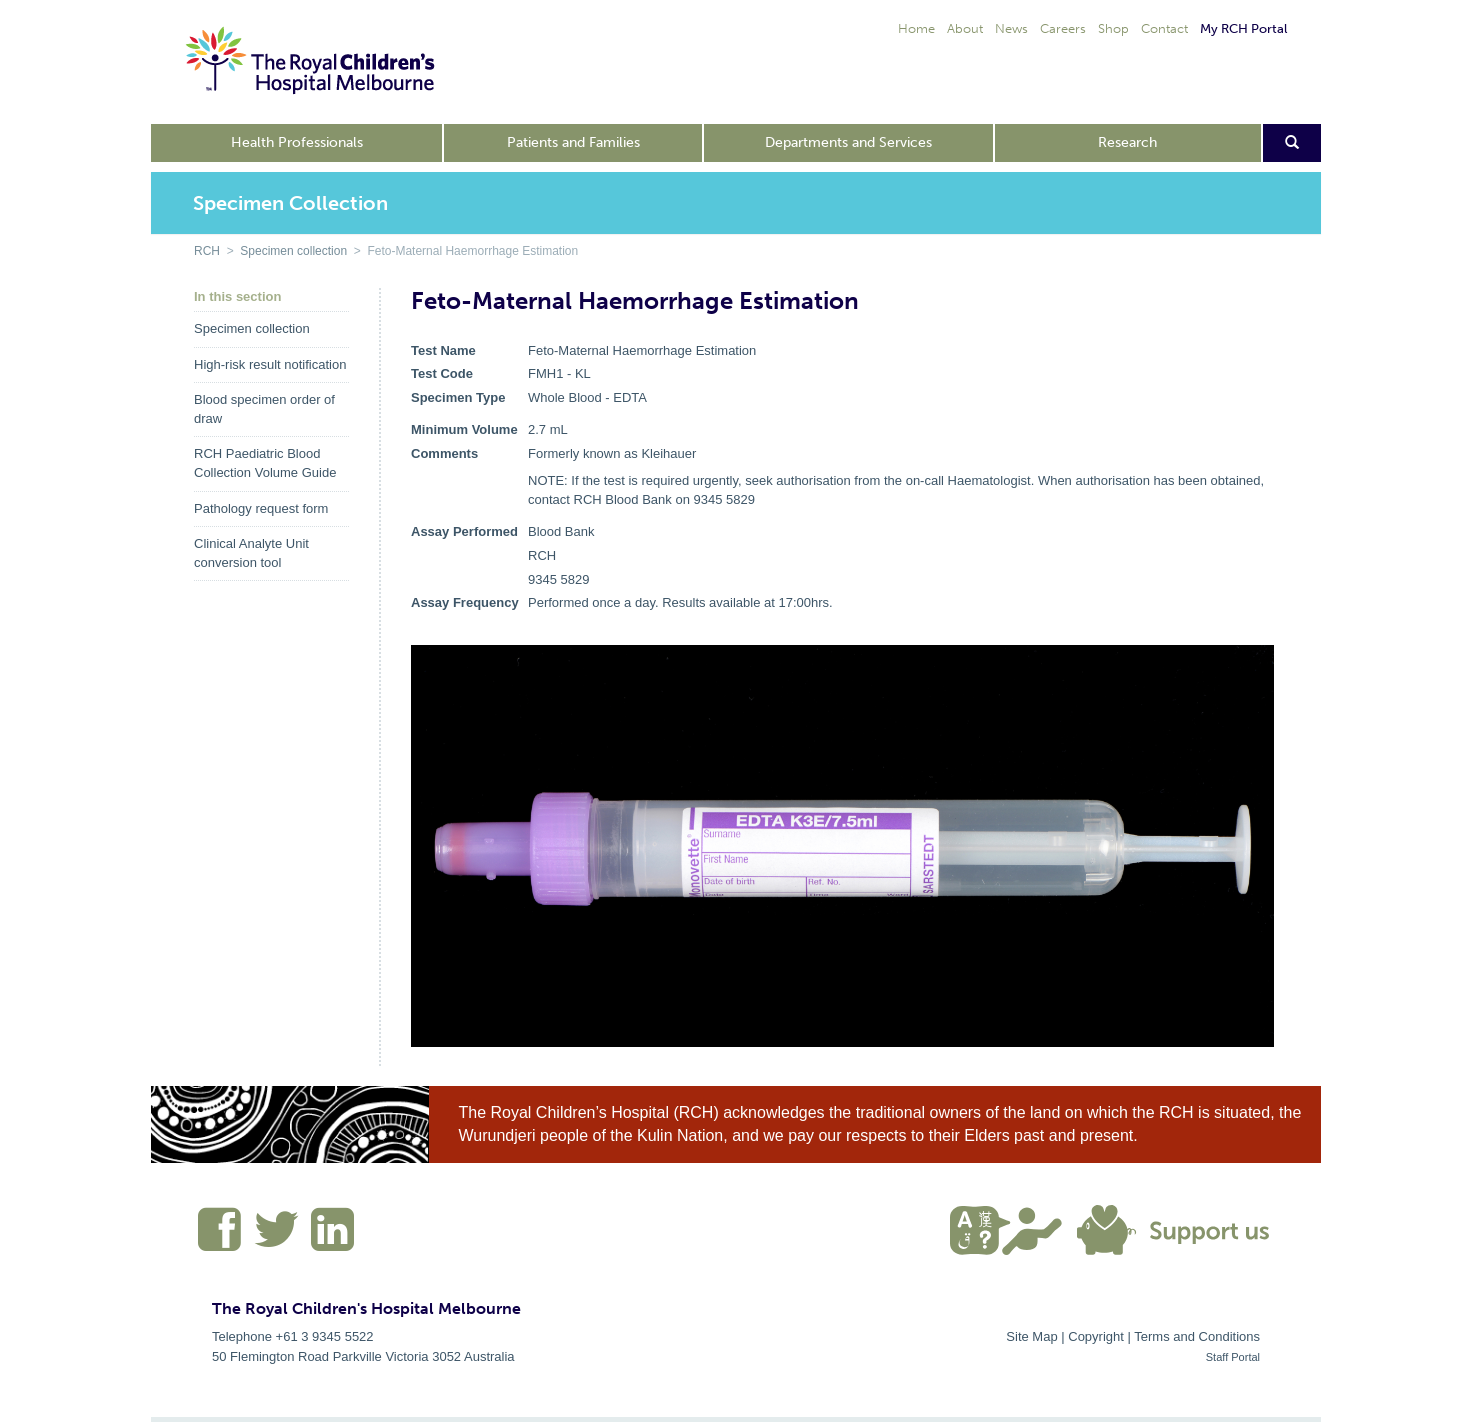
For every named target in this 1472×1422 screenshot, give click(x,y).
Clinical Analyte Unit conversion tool (251, 553)
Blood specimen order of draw (264, 409)
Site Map (1031, 1336)
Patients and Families (573, 142)
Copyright (1096, 1336)
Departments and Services (848, 142)
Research (1127, 142)
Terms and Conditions (1197, 1336)
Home (916, 28)
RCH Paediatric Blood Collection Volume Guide (265, 463)
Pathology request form (261, 508)
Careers (1063, 28)
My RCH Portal (1243, 28)
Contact (1164, 28)
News (1011, 28)
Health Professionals (297, 142)
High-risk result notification (270, 364)
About (965, 28)
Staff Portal (1233, 1357)
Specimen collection (293, 251)
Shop (1113, 28)
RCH (207, 251)
